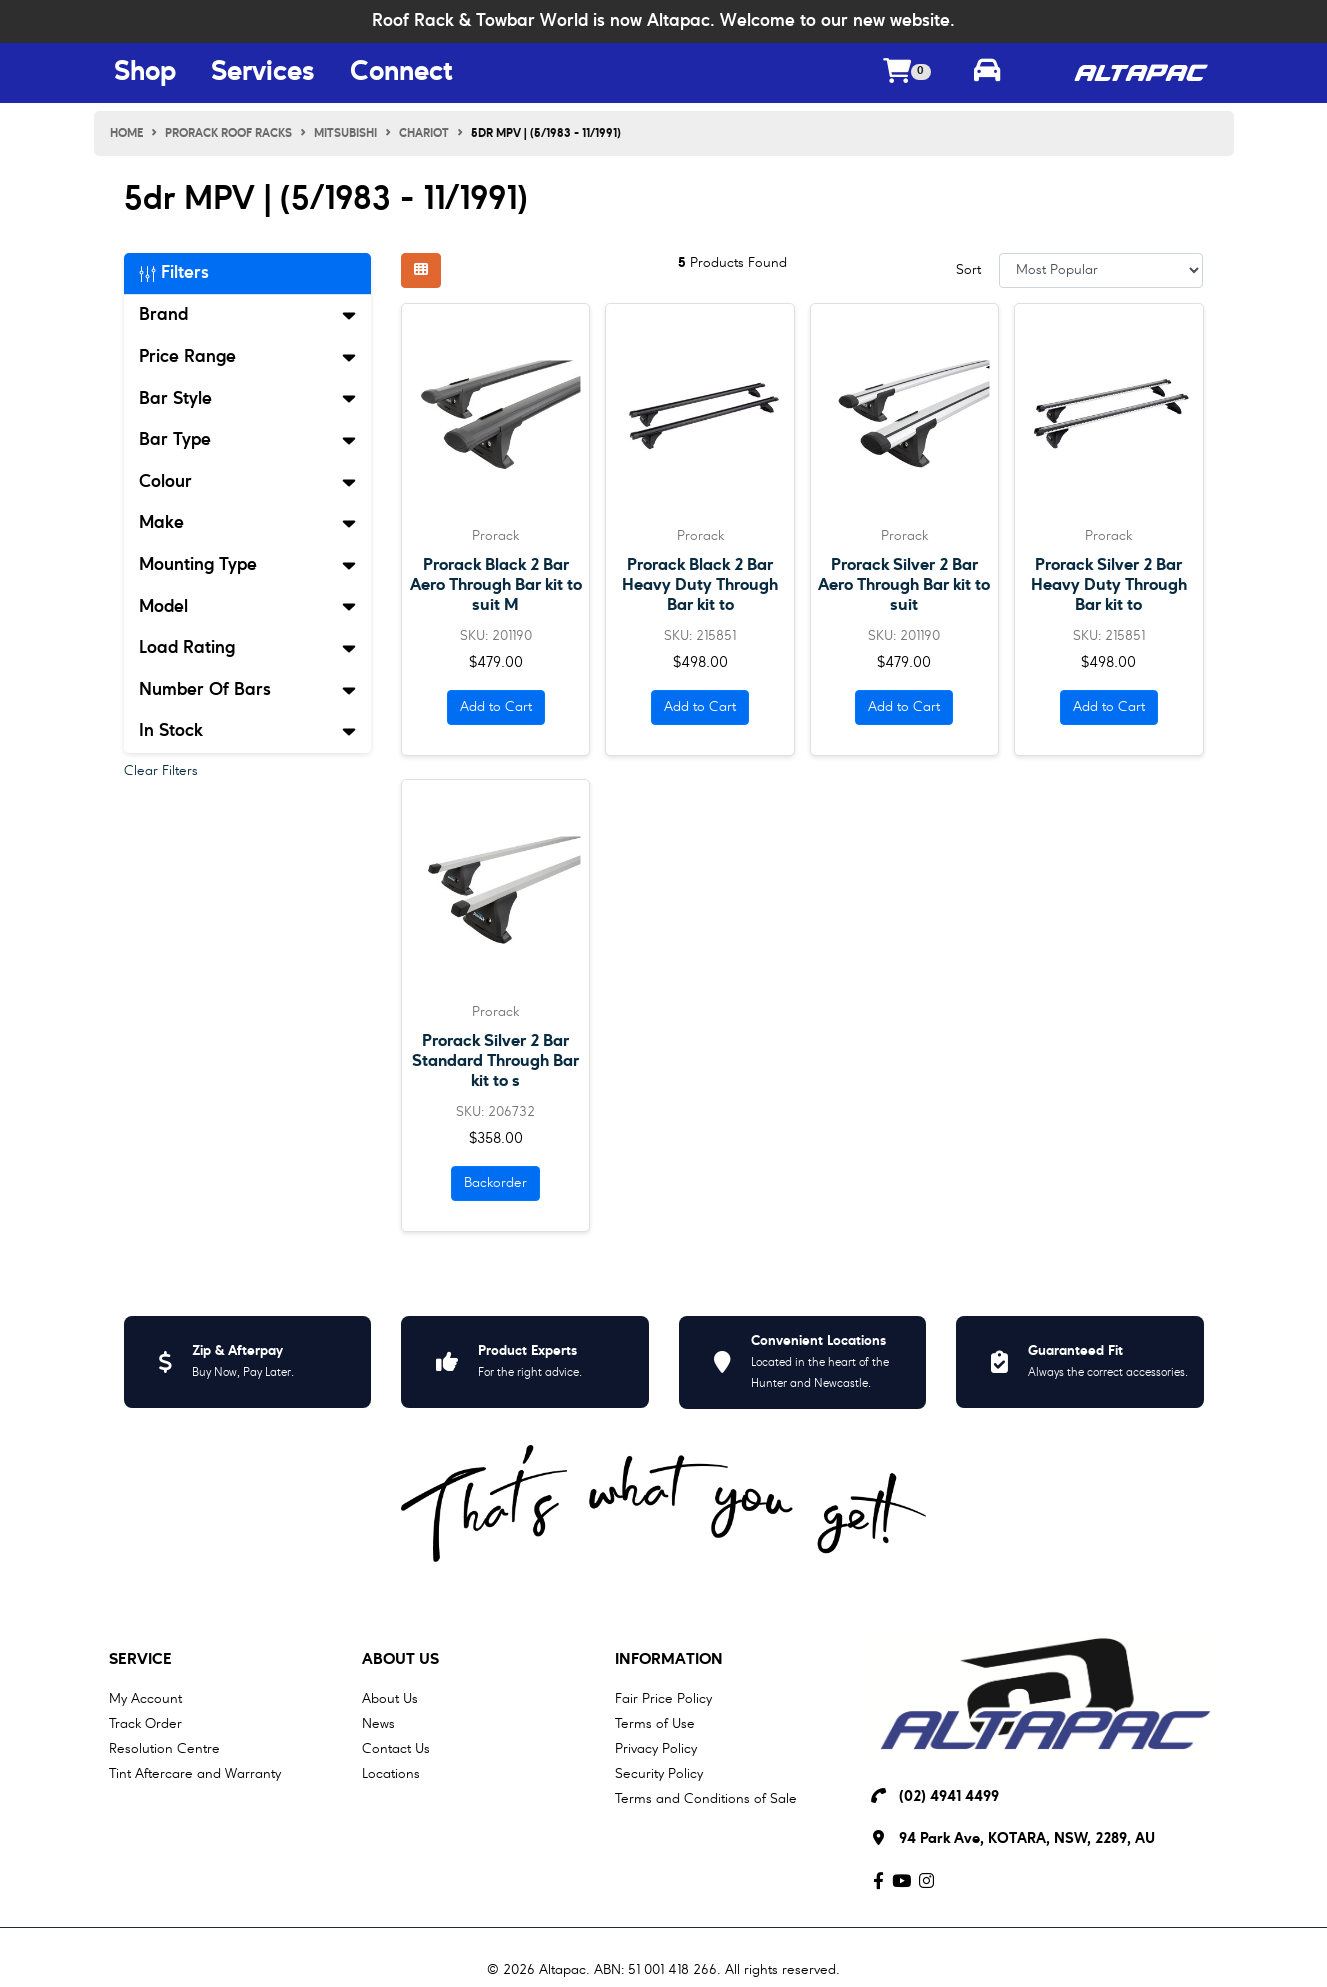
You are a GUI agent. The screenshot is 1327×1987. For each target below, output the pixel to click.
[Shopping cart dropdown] (907, 73)
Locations (391, 1774)
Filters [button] (174, 273)
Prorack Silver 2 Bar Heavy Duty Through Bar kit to (1109, 585)
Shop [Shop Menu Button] (145, 73)
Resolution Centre (164, 1749)
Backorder (495, 1183)
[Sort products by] (1101, 270)
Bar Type (248, 440)
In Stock (248, 731)
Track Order (145, 1724)
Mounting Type (248, 565)
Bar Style (248, 399)
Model (248, 607)
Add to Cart (496, 707)
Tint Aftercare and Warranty (195, 1774)
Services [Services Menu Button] (263, 73)
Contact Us (396, 1749)
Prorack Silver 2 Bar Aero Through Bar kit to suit (904, 585)
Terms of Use (655, 1724)
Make (248, 523)
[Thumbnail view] (421, 270)
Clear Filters (161, 771)
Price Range (248, 357)
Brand (248, 315)
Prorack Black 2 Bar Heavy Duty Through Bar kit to (700, 585)
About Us (400, 1660)
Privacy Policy (656, 1749)
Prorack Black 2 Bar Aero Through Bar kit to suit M (496, 585)
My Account (145, 1699)
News (378, 1724)
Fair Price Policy (663, 1699)
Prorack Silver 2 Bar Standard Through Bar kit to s (495, 1061)
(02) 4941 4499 (949, 1797)
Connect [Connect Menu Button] (401, 73)
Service (140, 1660)
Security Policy (659, 1774)
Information (669, 1660)
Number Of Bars (248, 690)
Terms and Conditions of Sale (706, 1799)
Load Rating (248, 648)
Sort (968, 270)
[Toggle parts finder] (987, 73)
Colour (248, 482)
